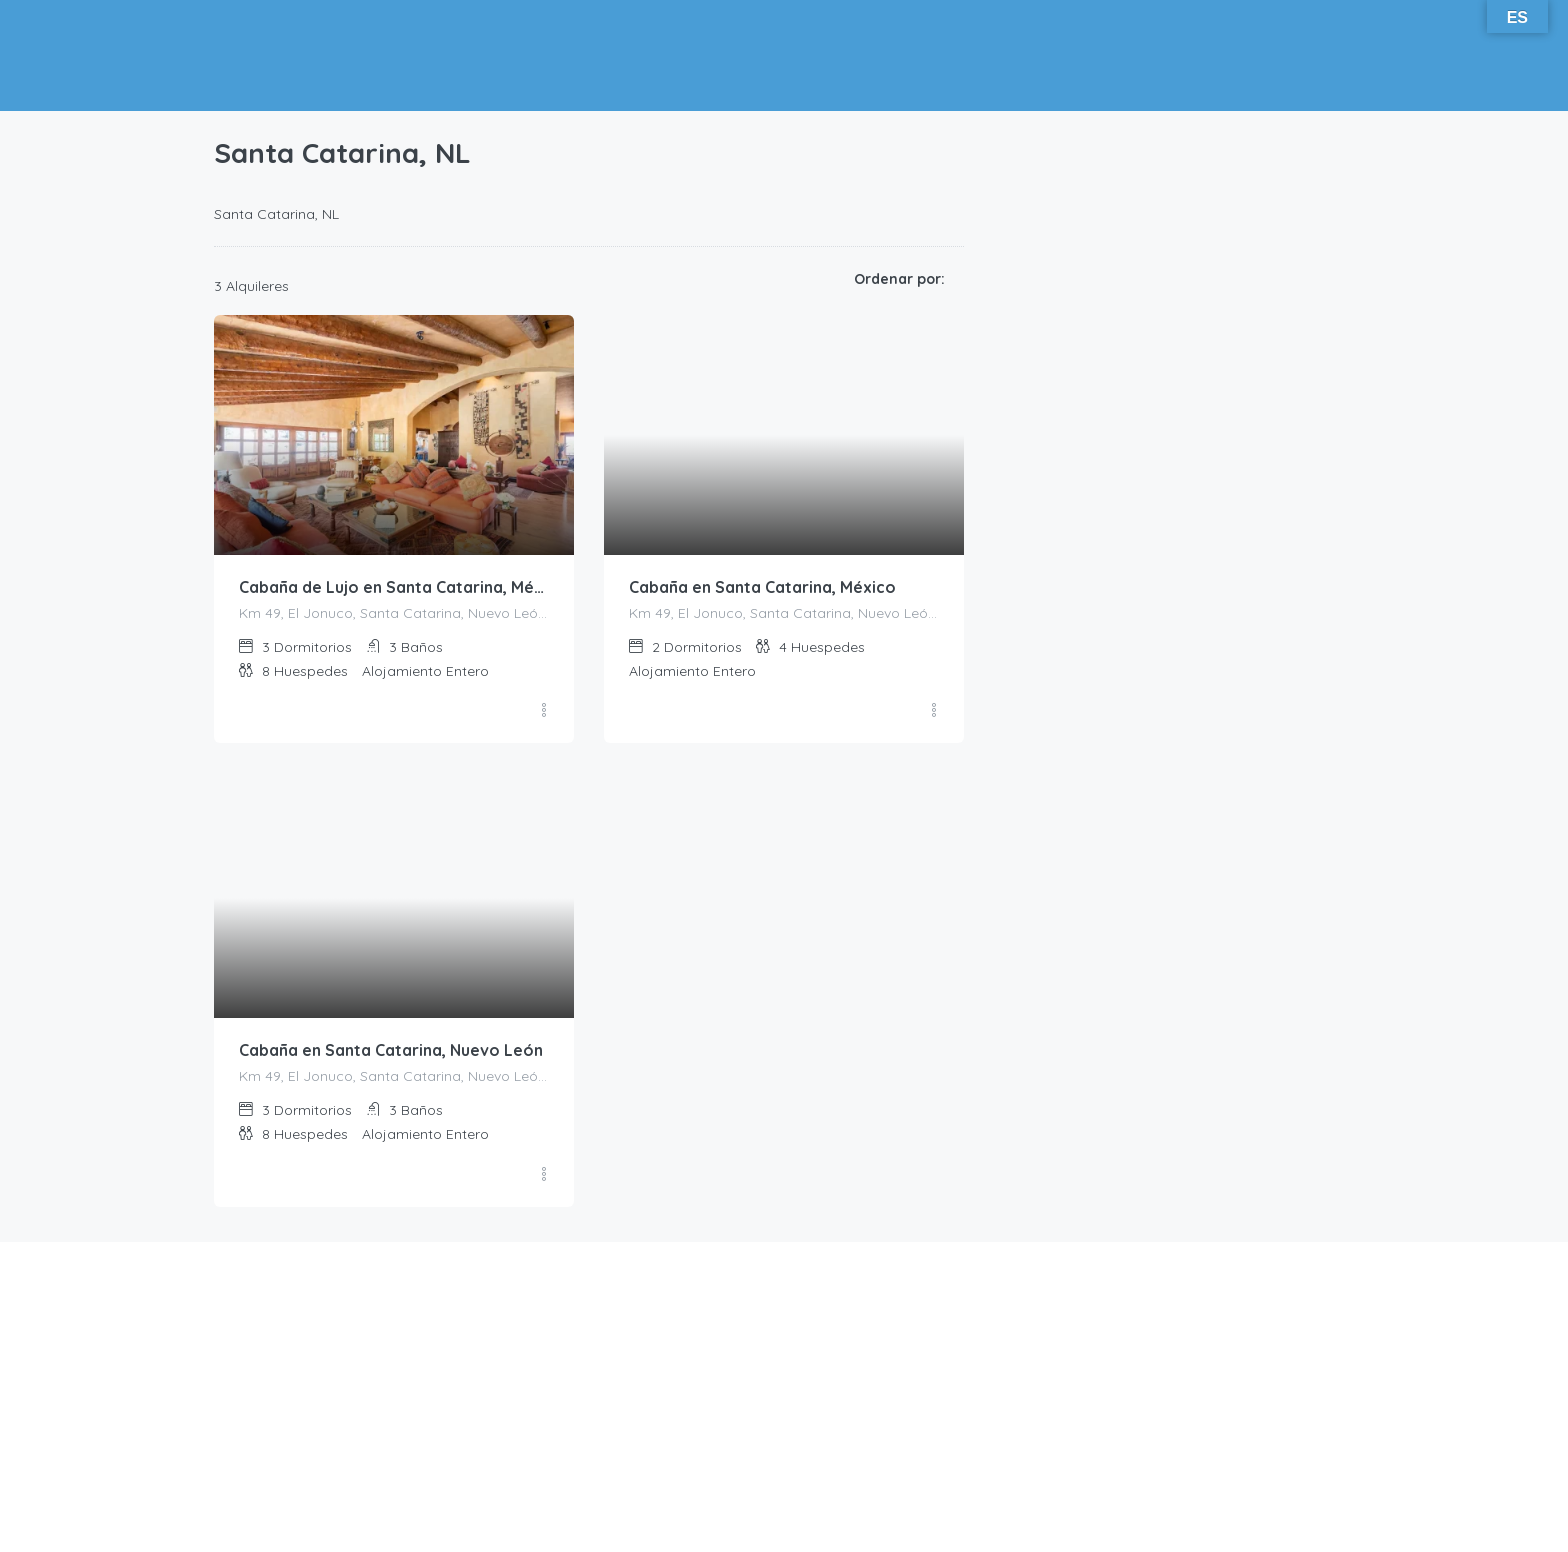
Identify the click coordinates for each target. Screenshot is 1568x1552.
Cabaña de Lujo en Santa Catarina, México (394, 588)
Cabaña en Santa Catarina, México (762, 588)
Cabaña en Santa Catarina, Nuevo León (391, 1051)
